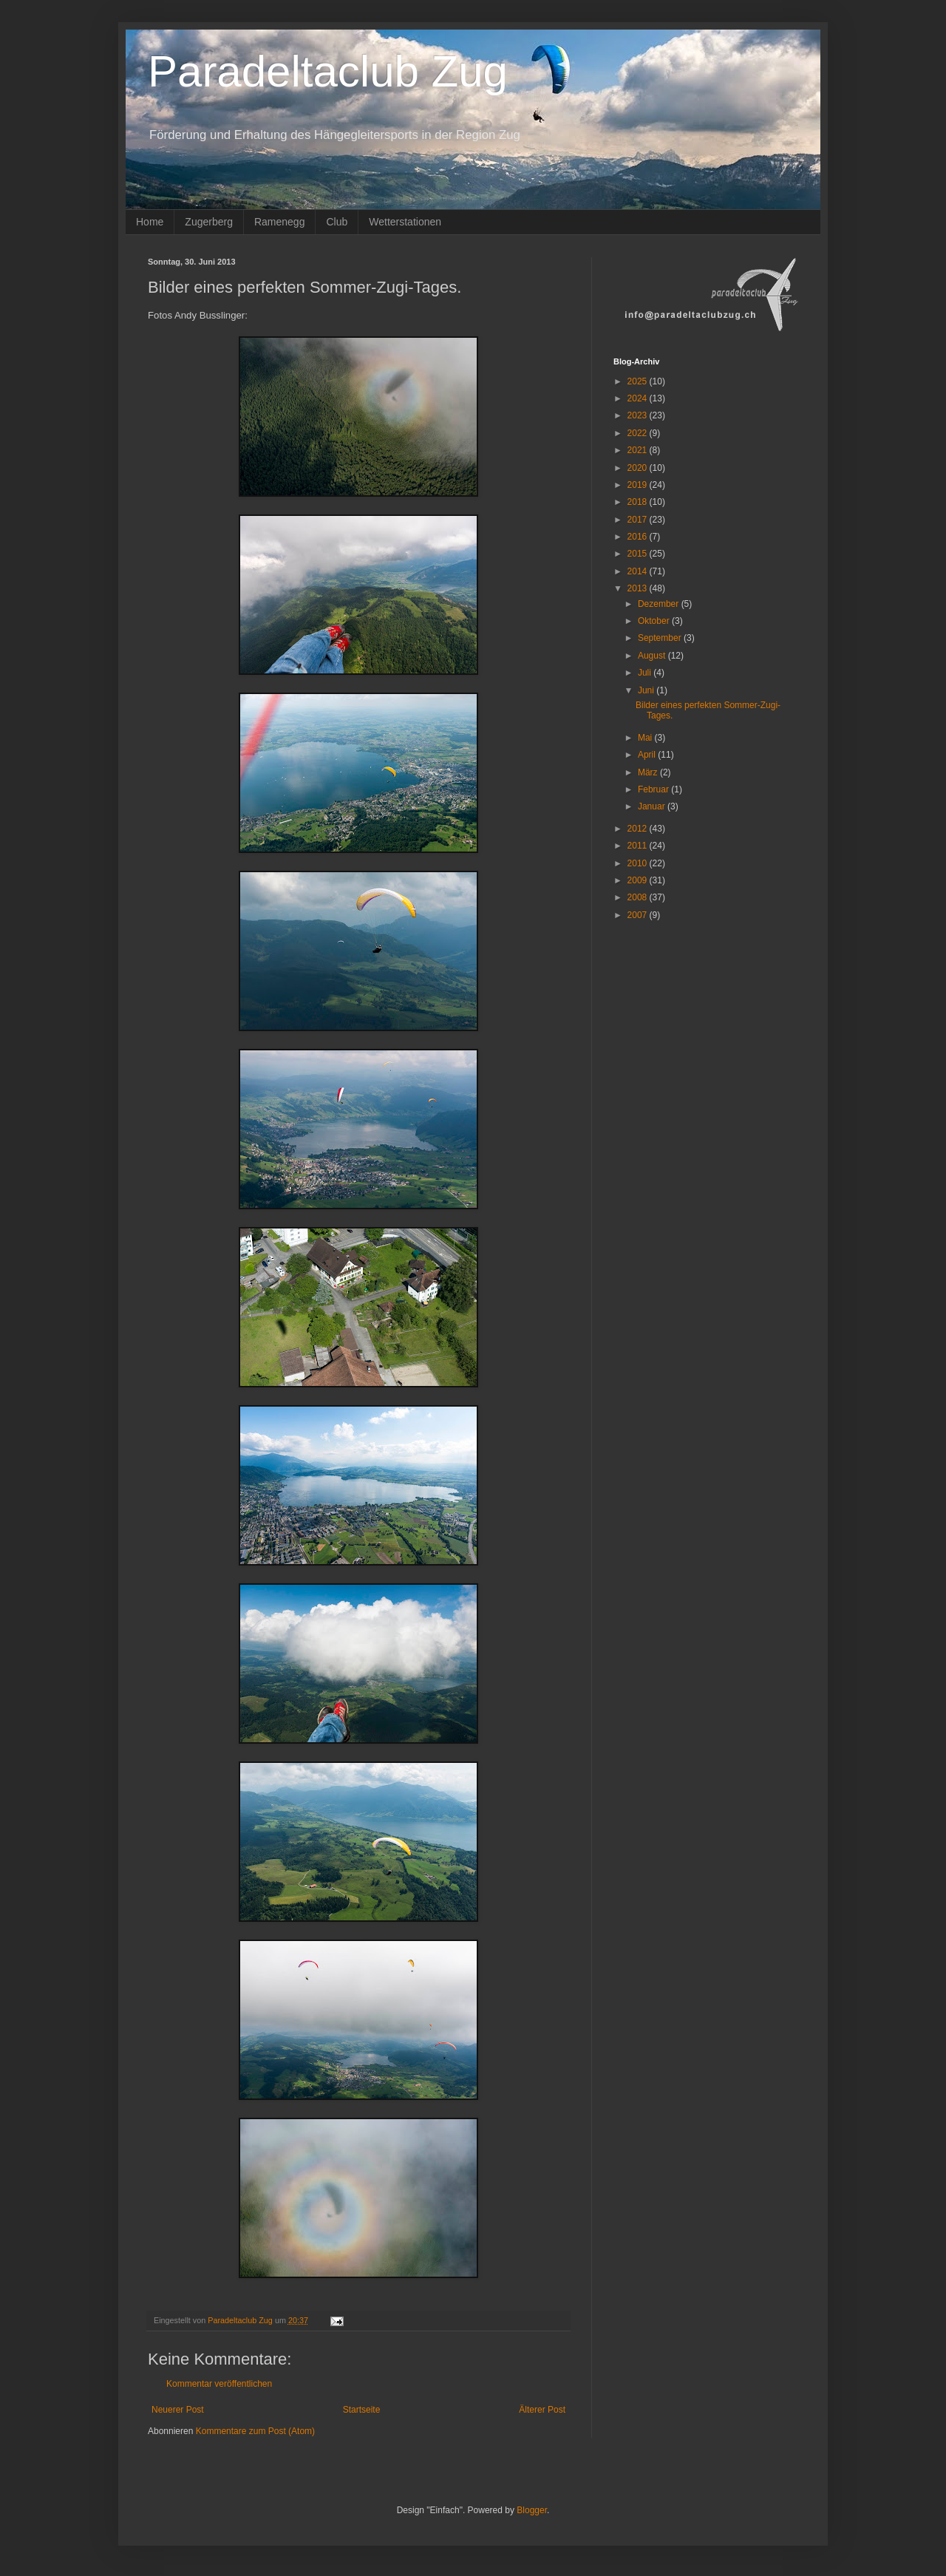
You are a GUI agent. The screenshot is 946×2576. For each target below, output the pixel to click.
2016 (638, 536)
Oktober (655, 621)
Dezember (659, 604)
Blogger (532, 2510)
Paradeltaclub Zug (328, 71)
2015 (638, 553)
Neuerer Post (178, 2410)
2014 (638, 571)
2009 (638, 880)
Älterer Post (542, 2410)
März (649, 772)
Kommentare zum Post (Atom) (255, 2431)
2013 (638, 588)
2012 (638, 828)
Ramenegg (279, 222)
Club (336, 222)
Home (149, 222)
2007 (638, 915)
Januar (652, 806)
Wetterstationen (405, 222)
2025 (638, 381)
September (661, 638)
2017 (638, 519)
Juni (647, 690)
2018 (638, 502)
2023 (638, 415)
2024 (638, 398)
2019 (638, 485)
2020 (638, 468)
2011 (638, 845)
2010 (638, 863)
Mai (646, 738)
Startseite (362, 2410)
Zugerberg (209, 222)
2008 (638, 897)
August (653, 655)
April (648, 755)
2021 (638, 450)
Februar (654, 789)
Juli (645, 672)
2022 (638, 433)
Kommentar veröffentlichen (219, 2384)
